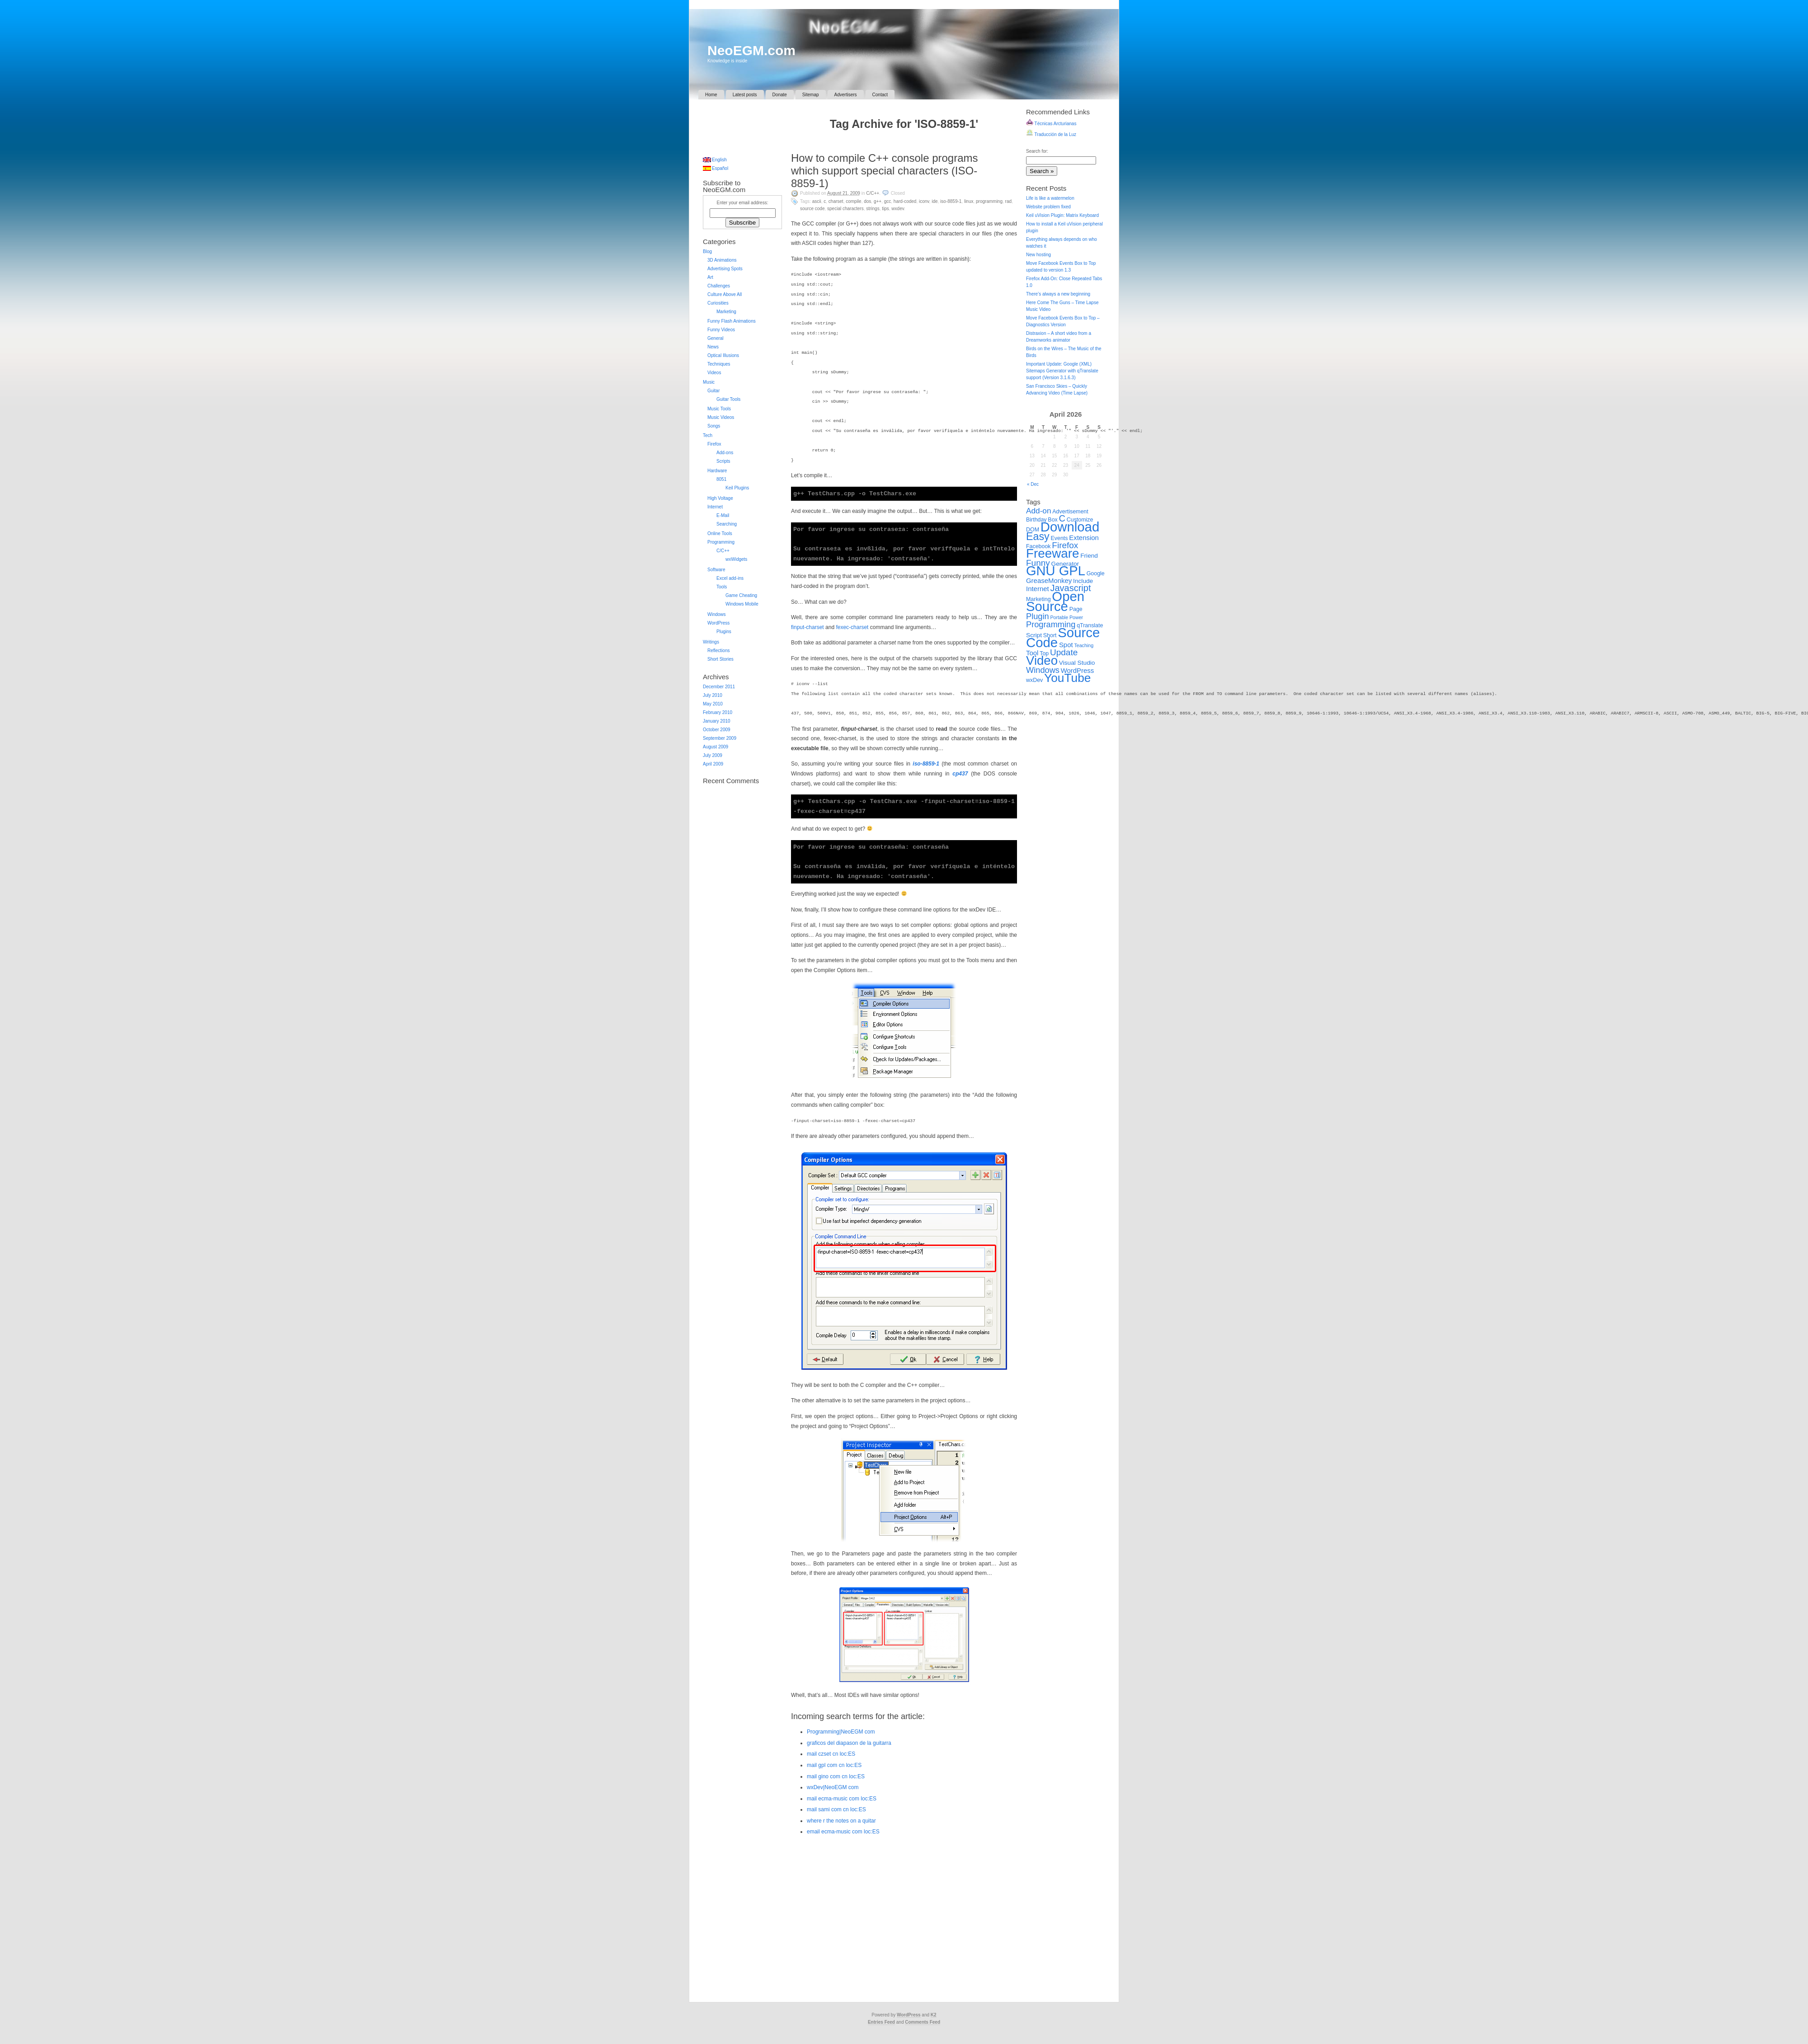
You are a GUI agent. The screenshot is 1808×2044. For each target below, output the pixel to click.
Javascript (1070, 588)
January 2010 (716, 721)
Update (1064, 652)
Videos (714, 372)
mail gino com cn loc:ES (836, 1776)
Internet (715, 506)
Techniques (718, 364)
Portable (1059, 617)
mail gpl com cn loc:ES (834, 1765)
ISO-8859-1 (950, 201)
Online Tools (719, 533)
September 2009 (719, 738)
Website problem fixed (1048, 206)
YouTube (1067, 678)
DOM (1032, 529)
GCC (887, 201)
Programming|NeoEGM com (841, 1732)
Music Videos (720, 417)
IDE (934, 201)
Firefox (714, 444)
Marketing (726, 311)
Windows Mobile (741, 603)
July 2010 (712, 695)
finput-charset (807, 627)
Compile (853, 201)
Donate (779, 94)
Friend (1089, 555)
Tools (721, 586)
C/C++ (872, 193)
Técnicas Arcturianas (1051, 123)
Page (1076, 609)
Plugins (723, 631)
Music (709, 382)
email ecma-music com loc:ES (843, 1831)
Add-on (1038, 510)
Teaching (1083, 645)
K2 (934, 2014)
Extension (1084, 537)
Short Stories (720, 659)
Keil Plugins (737, 487)
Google (1096, 573)
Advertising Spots (725, 268)
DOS (867, 201)
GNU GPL (1055, 571)
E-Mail (722, 515)
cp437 (960, 774)
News (713, 346)
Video (1042, 660)
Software (716, 569)
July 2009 (712, 755)
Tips (885, 208)
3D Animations (721, 260)
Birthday (1036, 520)
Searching (726, 524)
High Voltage (720, 498)
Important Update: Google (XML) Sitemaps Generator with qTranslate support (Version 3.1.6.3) (1062, 371)
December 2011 (719, 686)
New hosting (1038, 254)
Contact (880, 94)
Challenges (718, 285)
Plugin (1037, 616)
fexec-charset (852, 627)
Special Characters (845, 208)
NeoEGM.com (751, 50)
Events (1059, 538)
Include (1083, 581)
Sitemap (810, 94)
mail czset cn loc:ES (831, 1754)
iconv (924, 201)
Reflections (718, 650)
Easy (1038, 536)
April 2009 (713, 763)
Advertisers (845, 94)
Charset (836, 201)
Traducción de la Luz (1051, 134)
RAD (1008, 201)
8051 (721, 479)
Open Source (1055, 601)
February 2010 (717, 712)
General (715, 338)
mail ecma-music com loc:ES (841, 1798)
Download (1070, 526)
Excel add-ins (730, 578)
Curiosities (718, 303)
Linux (969, 201)
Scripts (723, 461)
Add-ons (724, 452)
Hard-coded (905, 201)
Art (710, 277)
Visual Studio (1077, 662)
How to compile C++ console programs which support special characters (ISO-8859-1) (884, 170)
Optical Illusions (723, 355)
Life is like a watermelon (1050, 198)
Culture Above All (724, 294)
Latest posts (745, 94)
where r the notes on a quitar (841, 1821)
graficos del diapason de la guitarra (849, 1743)
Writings (711, 641)
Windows (716, 614)
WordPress (718, 622)
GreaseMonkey (1049, 580)
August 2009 (715, 746)
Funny (1038, 563)
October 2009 (716, 729)
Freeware (1052, 553)
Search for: (1037, 151)
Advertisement (1070, 511)
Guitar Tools (728, 399)
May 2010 (713, 703)
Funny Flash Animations (731, 321)
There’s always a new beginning (1058, 293)
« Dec (1033, 484)
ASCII (816, 201)
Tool (1032, 653)
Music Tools (719, 408)
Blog (707, 251)
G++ (877, 201)
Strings (872, 208)
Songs (713, 425)
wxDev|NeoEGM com (832, 1787)
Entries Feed (881, 2022)
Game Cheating (741, 595)
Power (1076, 617)
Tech (707, 435)
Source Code (812, 208)
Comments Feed (922, 2022)
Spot (1066, 644)
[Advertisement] (739, 124)
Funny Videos (721, 329)
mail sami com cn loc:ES (836, 1809)
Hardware (717, 470)
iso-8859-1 (926, 764)
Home (711, 94)
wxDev (897, 208)
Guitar (713, 390)
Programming (989, 201)
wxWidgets (736, 559)
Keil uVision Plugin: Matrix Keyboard (1062, 215)
